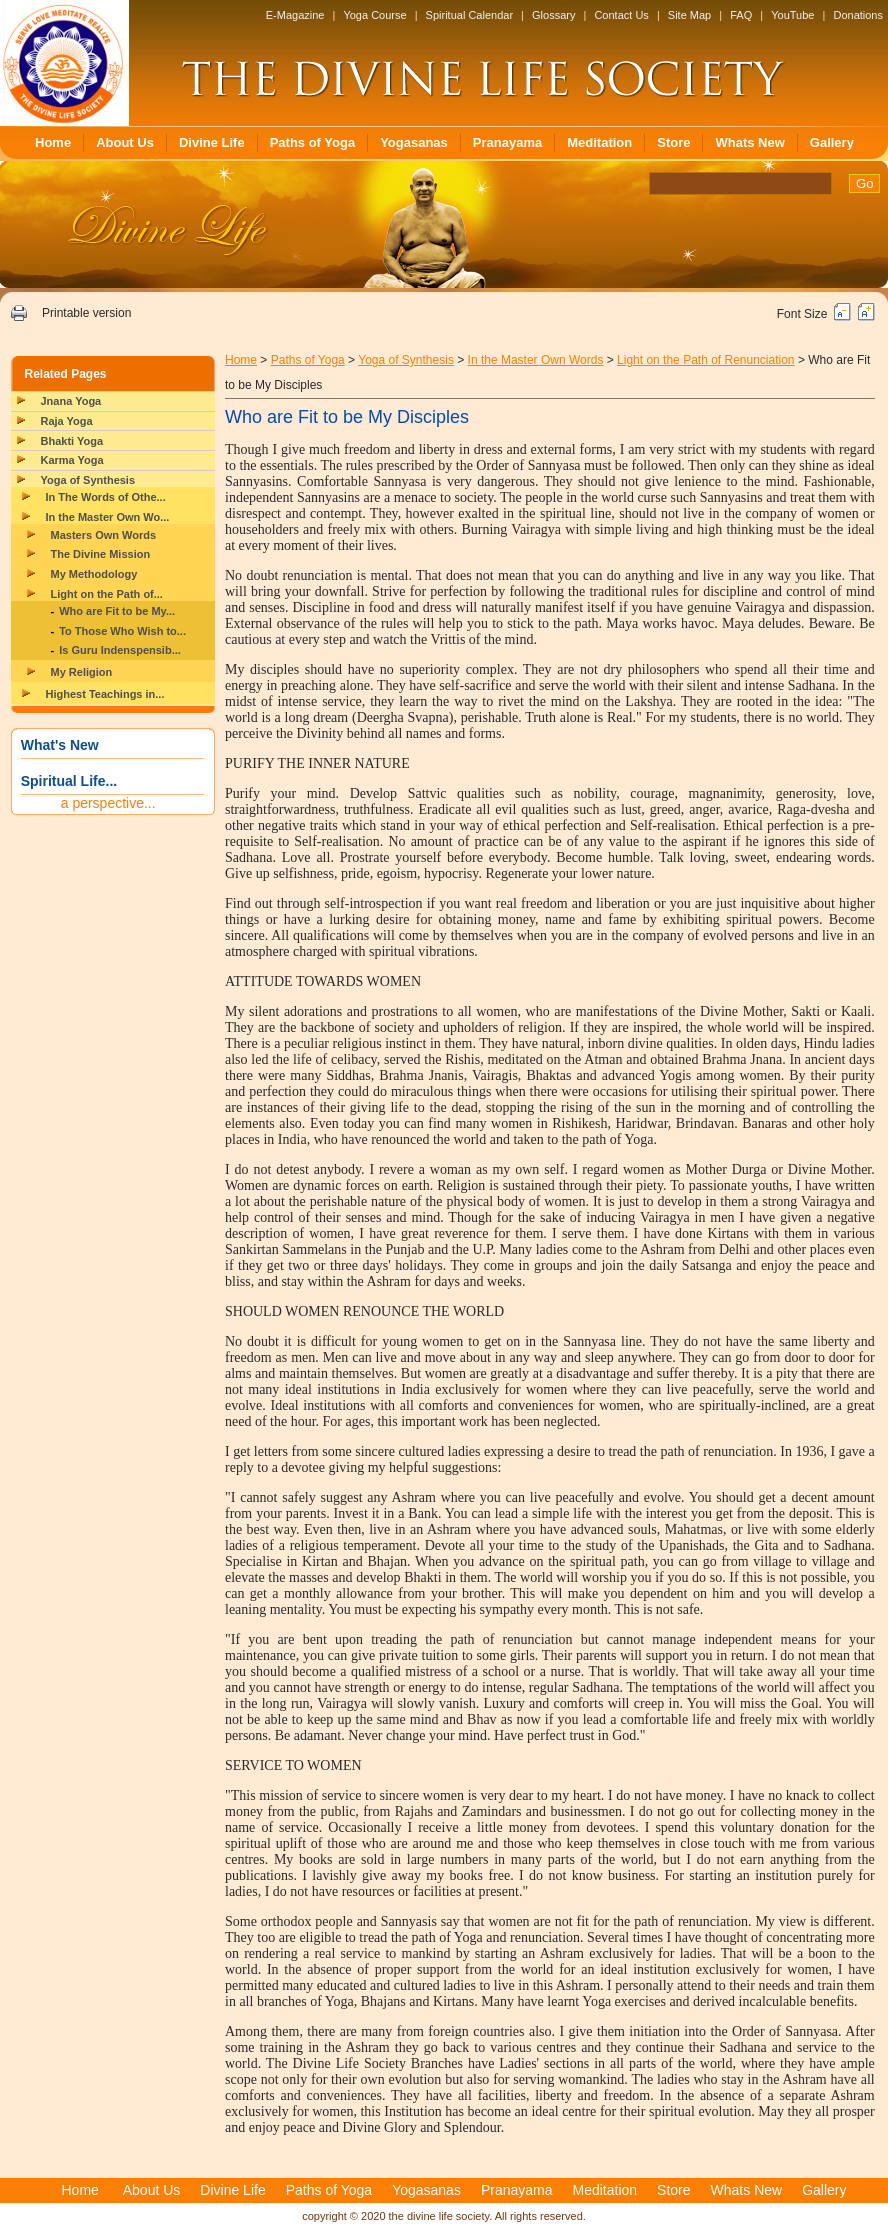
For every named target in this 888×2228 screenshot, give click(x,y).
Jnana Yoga (71, 401)
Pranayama (507, 142)
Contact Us (621, 15)
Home (53, 142)
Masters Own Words (104, 535)
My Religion (82, 672)
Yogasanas (414, 142)
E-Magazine (295, 15)
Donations (858, 15)
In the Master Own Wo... (108, 517)
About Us (125, 142)
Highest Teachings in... (105, 694)
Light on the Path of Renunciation (705, 360)
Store (673, 142)
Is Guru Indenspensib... (120, 650)
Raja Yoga (67, 421)
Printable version (86, 313)
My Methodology (94, 574)
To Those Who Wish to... (122, 631)
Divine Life (212, 142)
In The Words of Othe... (106, 497)
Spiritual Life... (69, 781)
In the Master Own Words (536, 360)
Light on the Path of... (107, 594)
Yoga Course (374, 15)
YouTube (792, 15)
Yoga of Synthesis (88, 480)
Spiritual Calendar (469, 15)
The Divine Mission (101, 554)
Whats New (749, 142)
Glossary (553, 15)
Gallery (832, 142)
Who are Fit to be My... (117, 611)
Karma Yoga (72, 460)
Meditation (599, 142)
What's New (60, 745)
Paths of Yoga (312, 142)
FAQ (741, 15)
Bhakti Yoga (72, 441)
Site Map (689, 15)
